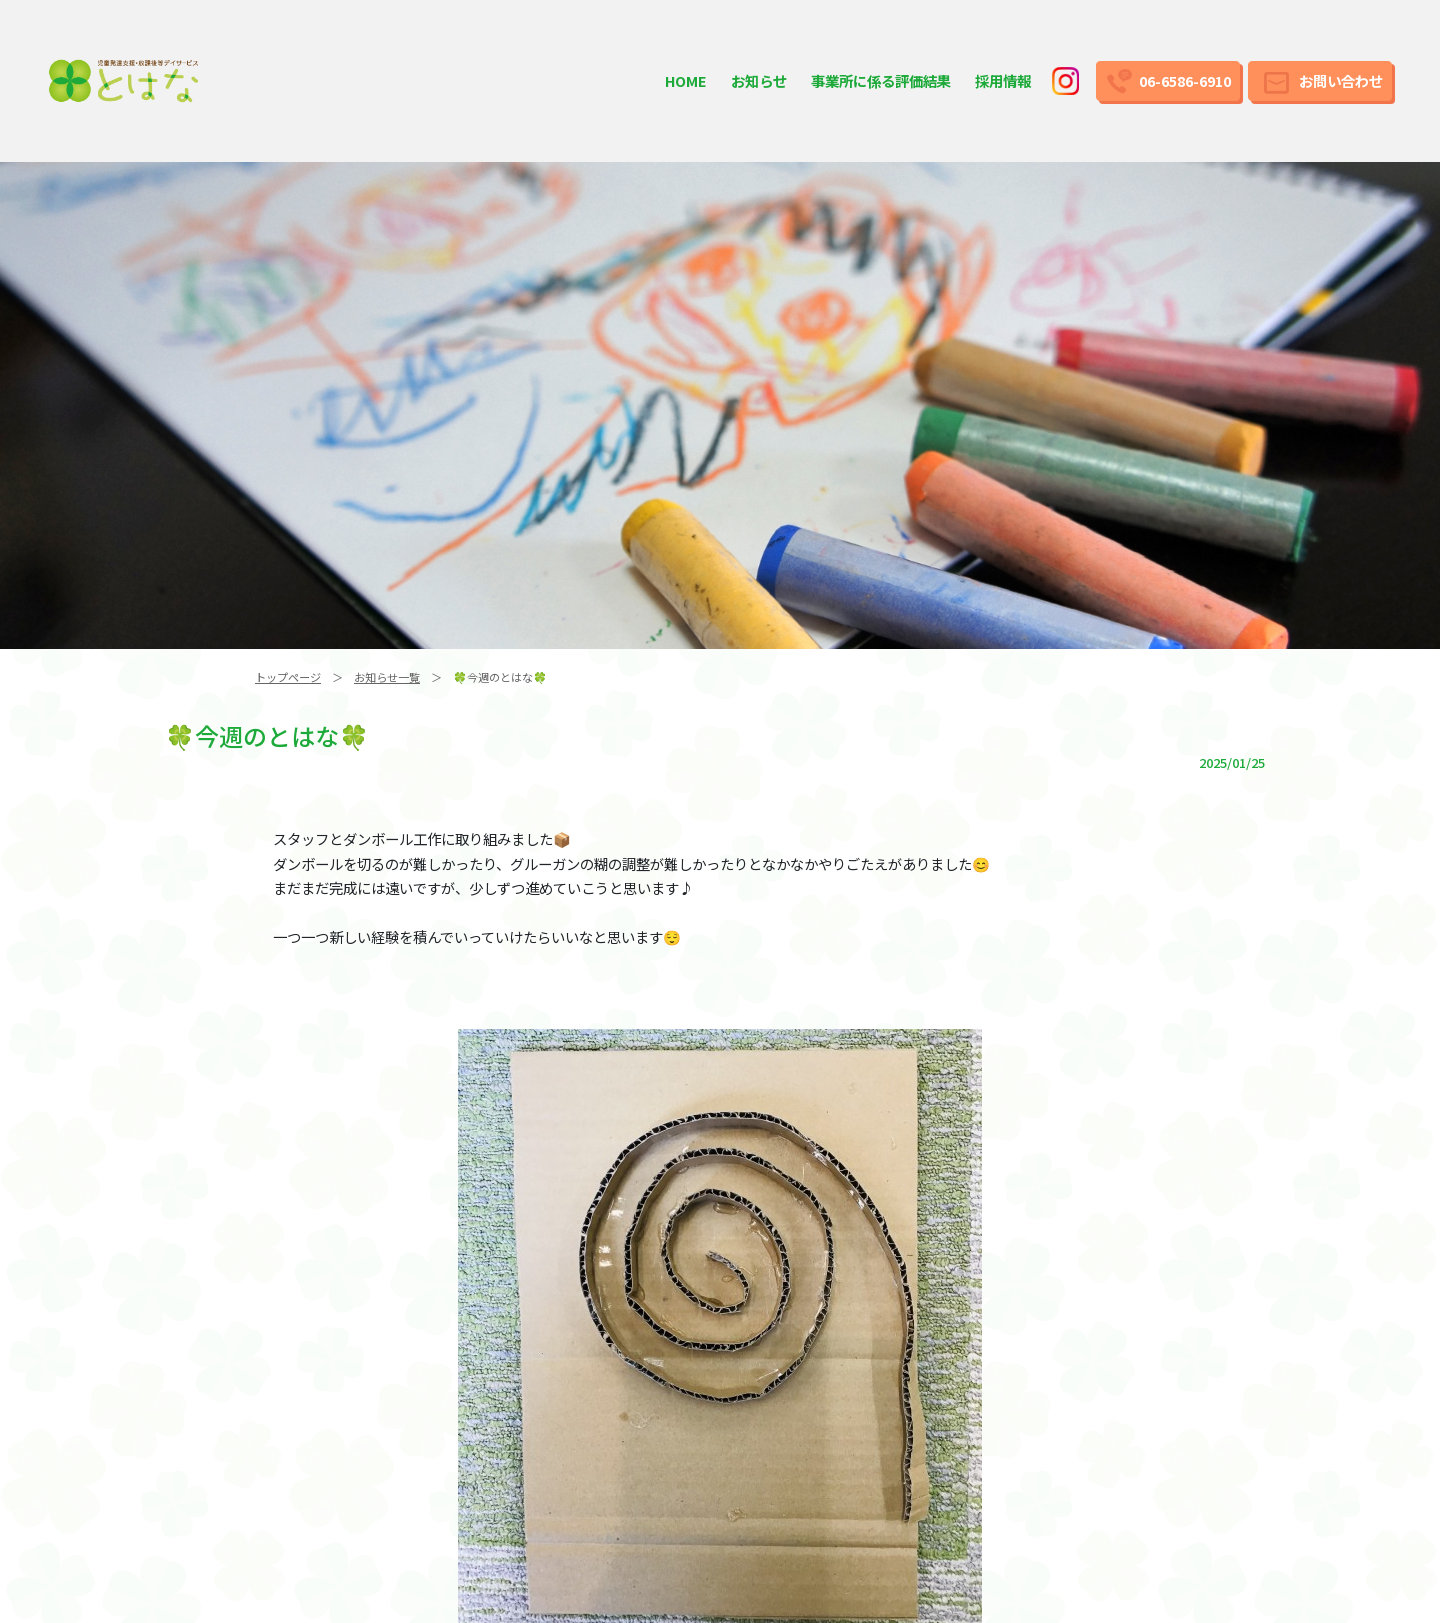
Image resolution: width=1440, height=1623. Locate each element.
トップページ (288, 677)
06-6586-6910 (1185, 80)
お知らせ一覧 (387, 677)
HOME (686, 80)
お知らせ (759, 80)
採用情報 (1003, 80)
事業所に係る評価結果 (881, 80)
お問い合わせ (1341, 80)
